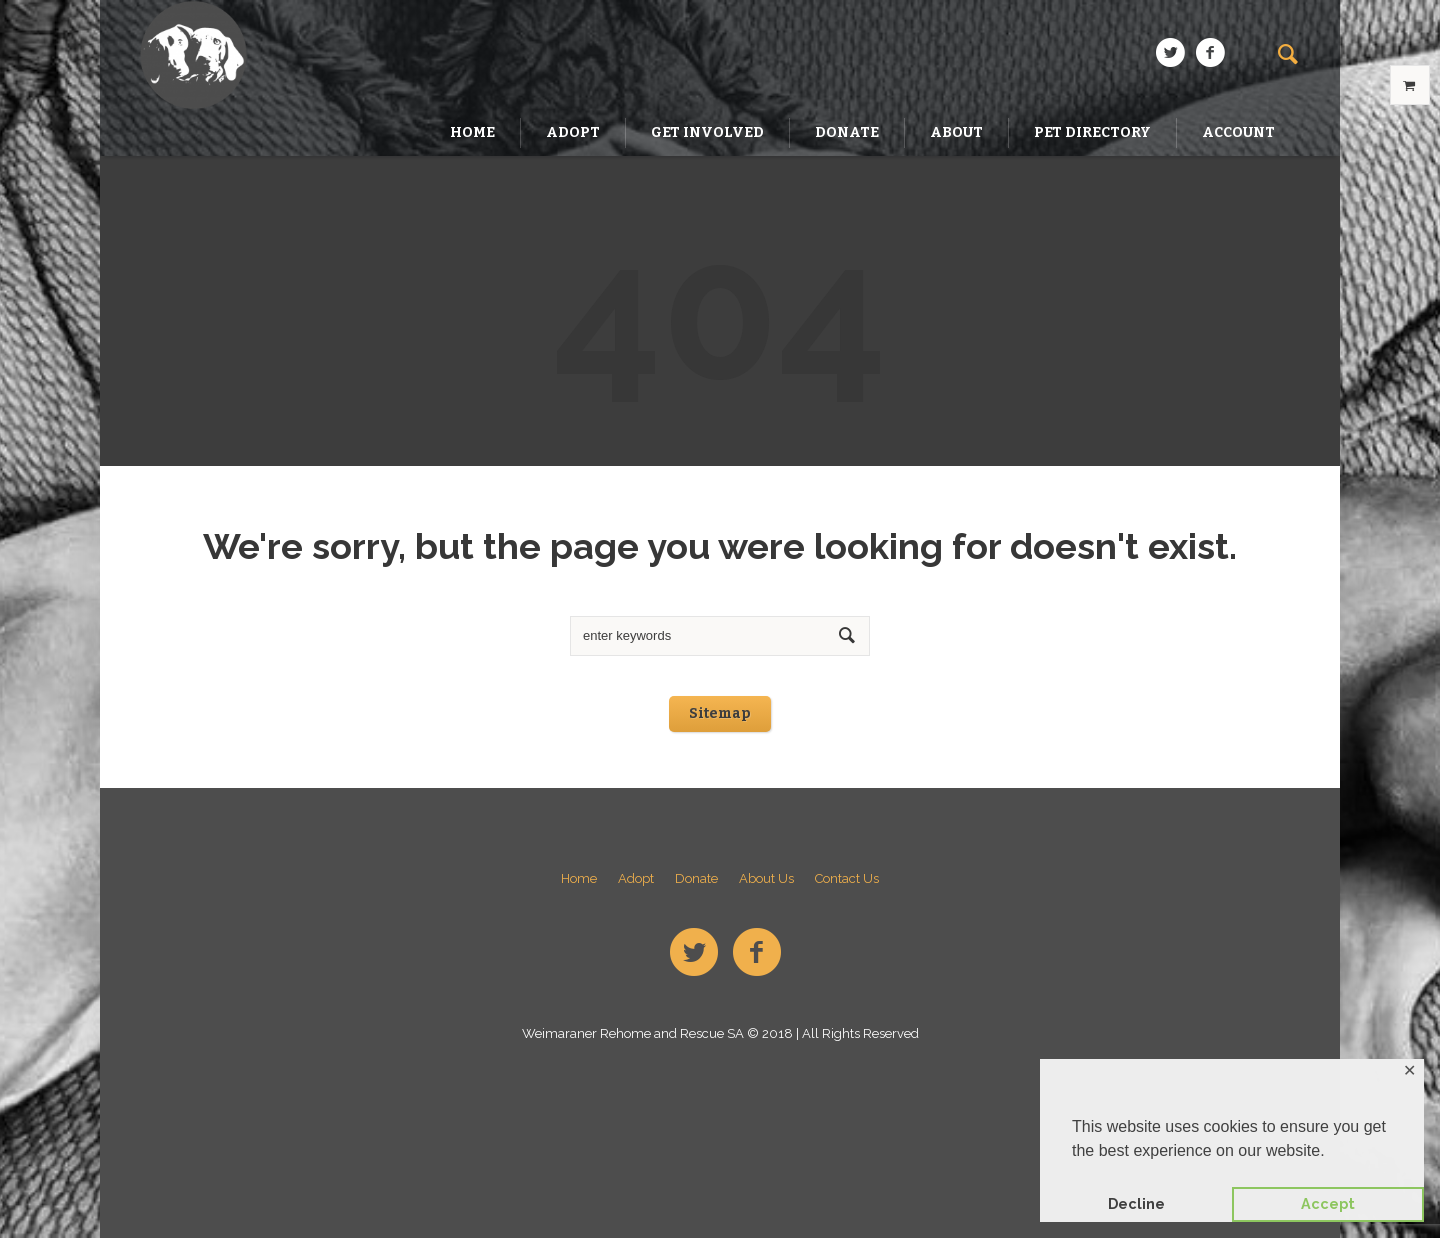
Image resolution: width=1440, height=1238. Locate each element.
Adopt (636, 878)
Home (579, 878)
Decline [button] (1136, 1203)
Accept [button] (1328, 1203)
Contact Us (847, 878)
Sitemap (720, 713)
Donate (696, 878)
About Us (766, 878)
